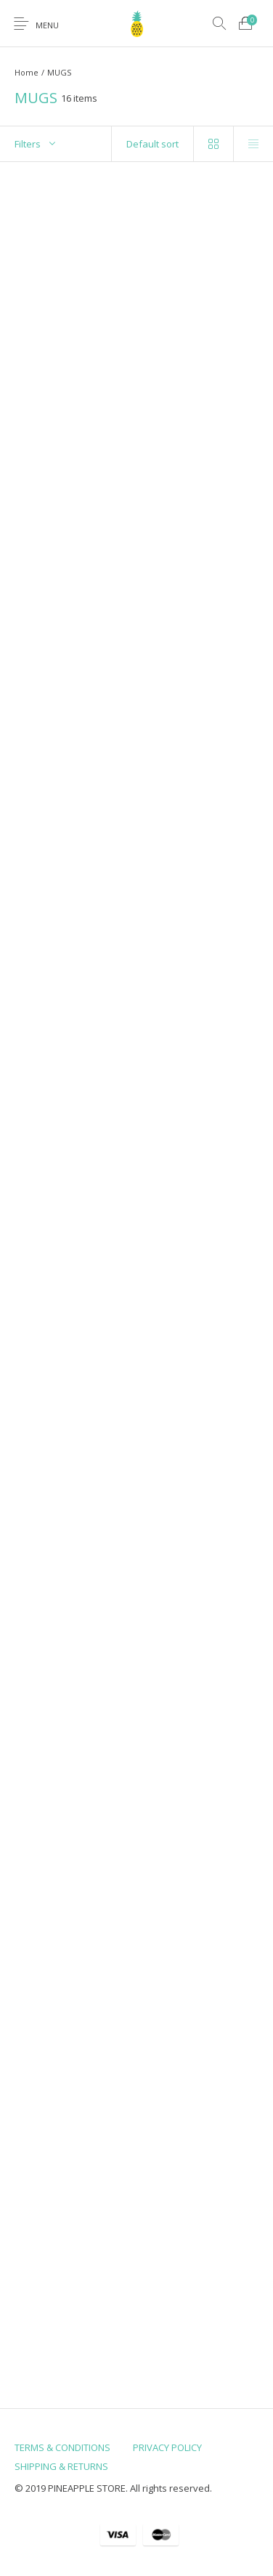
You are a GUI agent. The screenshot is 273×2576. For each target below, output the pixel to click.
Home (26, 72)
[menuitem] (62, 2447)
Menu (47, 25)
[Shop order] (153, 143)
